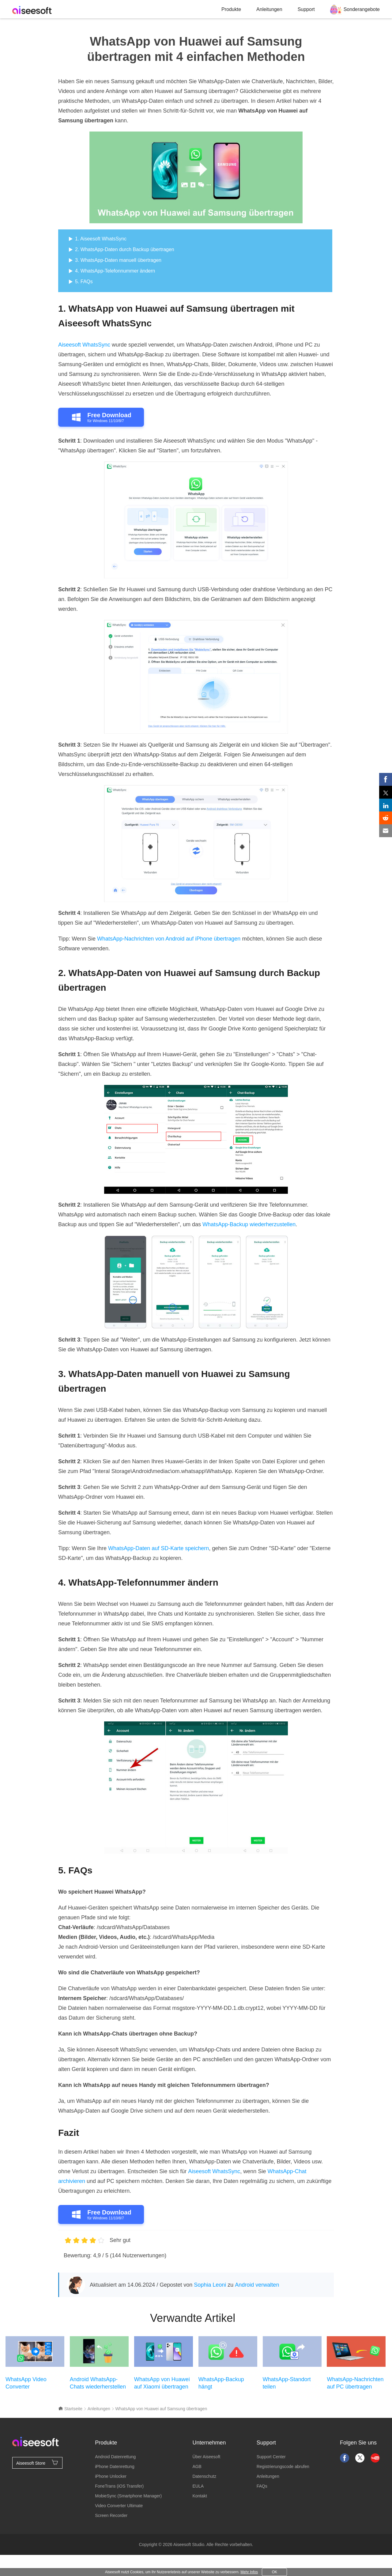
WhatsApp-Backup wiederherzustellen (249, 1224)
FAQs (262, 2486)
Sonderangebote (362, 9)
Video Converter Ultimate (119, 2505)
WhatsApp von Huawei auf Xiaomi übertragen (162, 2383)
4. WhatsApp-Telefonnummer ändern (115, 270)
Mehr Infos (249, 2572)
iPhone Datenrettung (114, 2466)
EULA (198, 2486)
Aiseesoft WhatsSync (84, 345)
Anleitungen (269, 9)
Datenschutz (204, 2476)
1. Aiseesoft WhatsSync (100, 238)
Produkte (231, 9)
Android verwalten (257, 2285)
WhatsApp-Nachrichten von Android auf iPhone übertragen (168, 939)
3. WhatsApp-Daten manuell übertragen (118, 260)
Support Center (271, 2456)
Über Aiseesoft (206, 2456)
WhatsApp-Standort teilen (287, 2383)
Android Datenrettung (115, 2456)
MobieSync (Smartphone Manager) (128, 2495)
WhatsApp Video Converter (26, 2383)
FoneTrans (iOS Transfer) (119, 2486)
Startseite (70, 2408)
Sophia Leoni (210, 2285)
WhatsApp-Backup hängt (221, 2383)
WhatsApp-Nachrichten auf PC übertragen (355, 2383)
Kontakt (199, 2495)
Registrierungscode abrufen (283, 2466)
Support (306, 9)
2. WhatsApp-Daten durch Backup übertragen (124, 249)
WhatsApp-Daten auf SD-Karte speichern (158, 1548)
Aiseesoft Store (37, 2462)
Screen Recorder (111, 2515)
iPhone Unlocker (110, 2476)
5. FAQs (84, 281)
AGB (197, 2466)
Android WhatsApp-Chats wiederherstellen (98, 2383)
